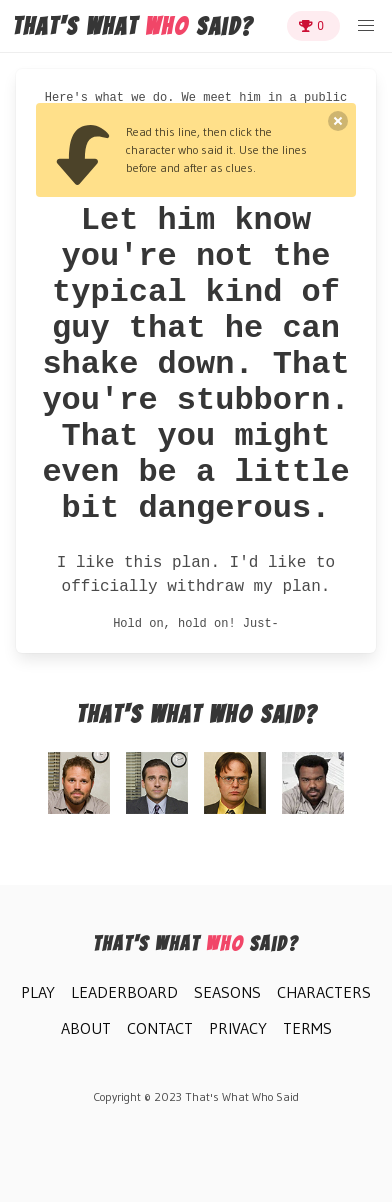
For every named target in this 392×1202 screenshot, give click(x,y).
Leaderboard (124, 992)
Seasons (227, 992)
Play (38, 992)
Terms (307, 1028)
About (86, 1028)
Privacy (238, 1028)
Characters (324, 992)
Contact (160, 1028)
